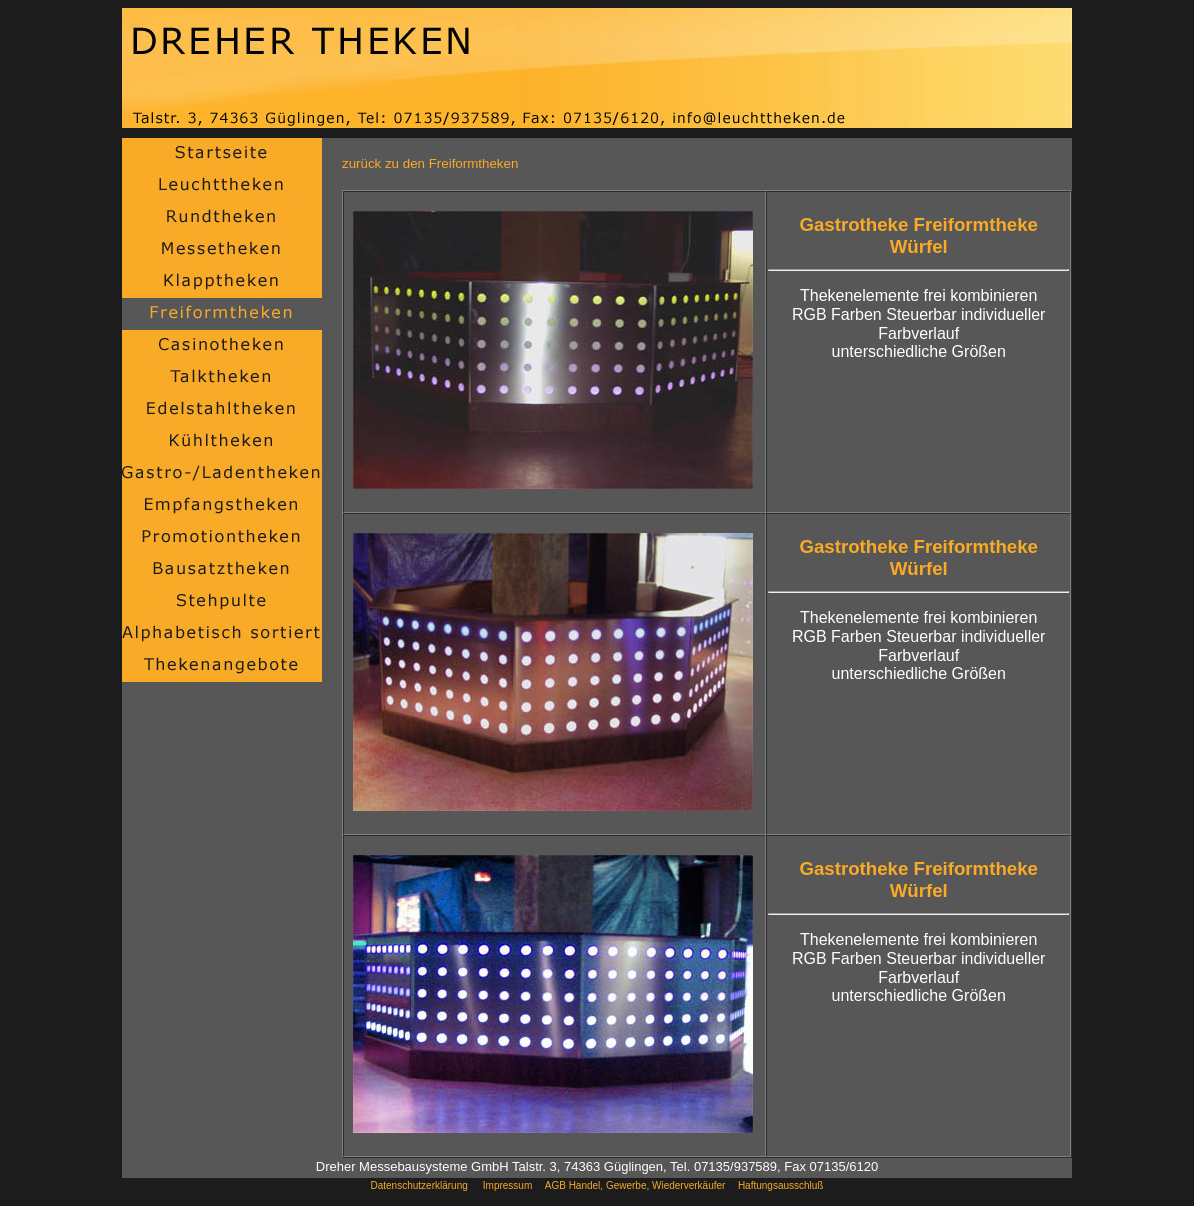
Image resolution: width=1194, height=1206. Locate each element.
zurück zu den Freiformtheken (430, 163)
